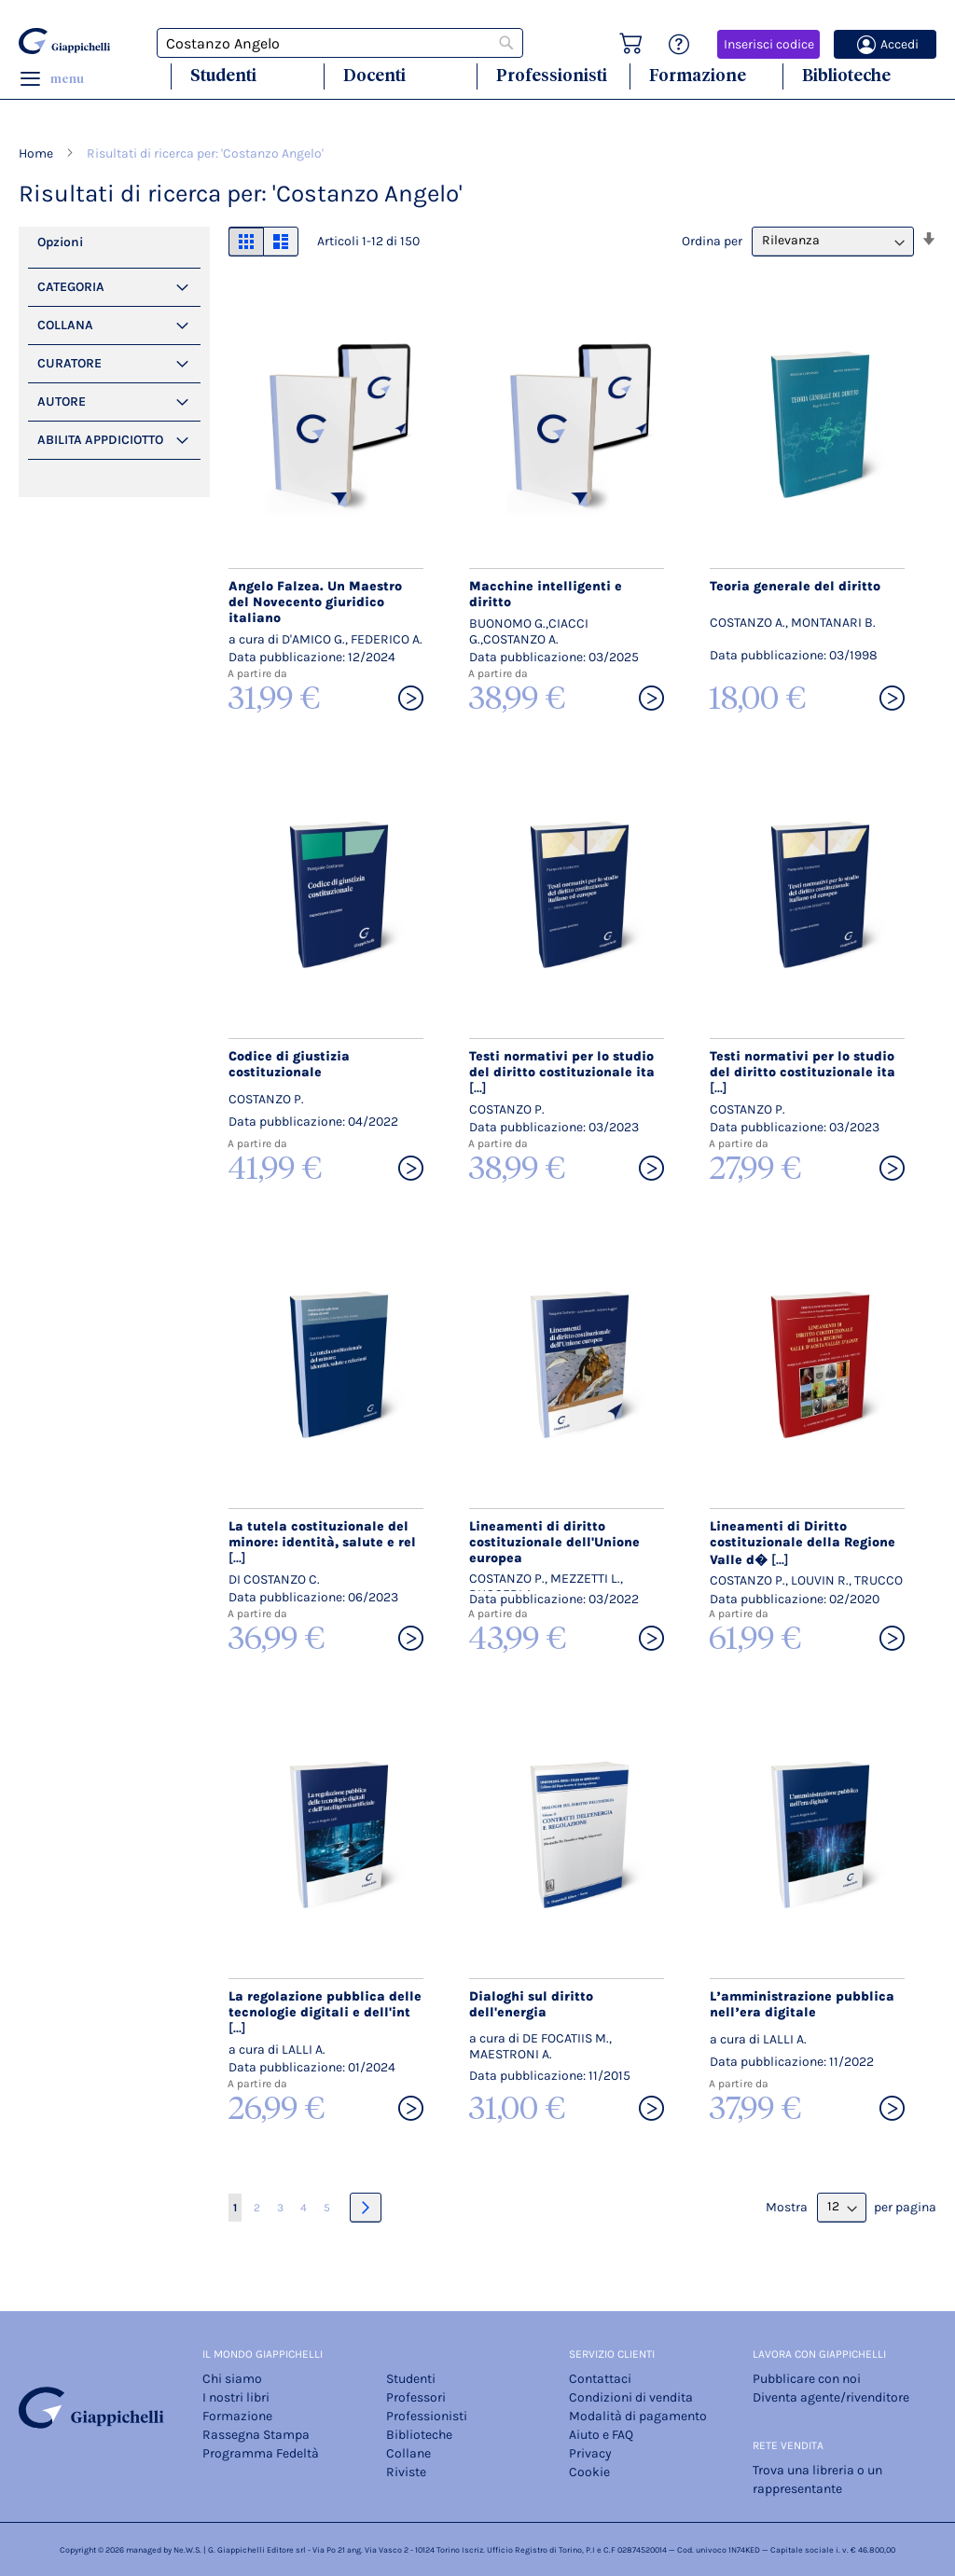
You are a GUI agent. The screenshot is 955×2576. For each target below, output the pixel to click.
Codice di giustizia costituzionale (289, 1064)
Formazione (697, 75)
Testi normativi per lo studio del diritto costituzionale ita (562, 1072)
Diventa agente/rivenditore (831, 2397)
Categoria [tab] (70, 287)
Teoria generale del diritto (795, 586)
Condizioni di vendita (631, 2397)
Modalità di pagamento (638, 2416)
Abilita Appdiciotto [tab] (100, 440)
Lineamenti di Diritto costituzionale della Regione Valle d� (802, 1543)
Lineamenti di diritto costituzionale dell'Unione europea (554, 1542)
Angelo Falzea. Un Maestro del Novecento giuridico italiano (315, 602)
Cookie (589, 2472)
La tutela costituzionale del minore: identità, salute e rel (322, 1542)
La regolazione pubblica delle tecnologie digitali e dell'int (325, 2012)
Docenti (374, 75)
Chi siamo (232, 2379)
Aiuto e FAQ (601, 2435)
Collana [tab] (65, 325)
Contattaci (600, 2379)
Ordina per (712, 240)
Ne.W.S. (187, 2550)
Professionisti (551, 75)
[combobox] (340, 43)
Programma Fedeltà (260, 2453)
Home (37, 153)
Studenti (223, 75)
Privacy (590, 2453)
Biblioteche (846, 75)
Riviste (406, 2472)
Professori (416, 2397)
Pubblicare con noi (807, 2379)
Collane (408, 2453)
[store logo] (64, 41)
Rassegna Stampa (256, 2435)
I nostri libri (236, 2397)
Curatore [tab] (69, 363)
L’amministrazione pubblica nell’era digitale (802, 2004)
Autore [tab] (61, 401)
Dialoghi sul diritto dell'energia (531, 2004)
